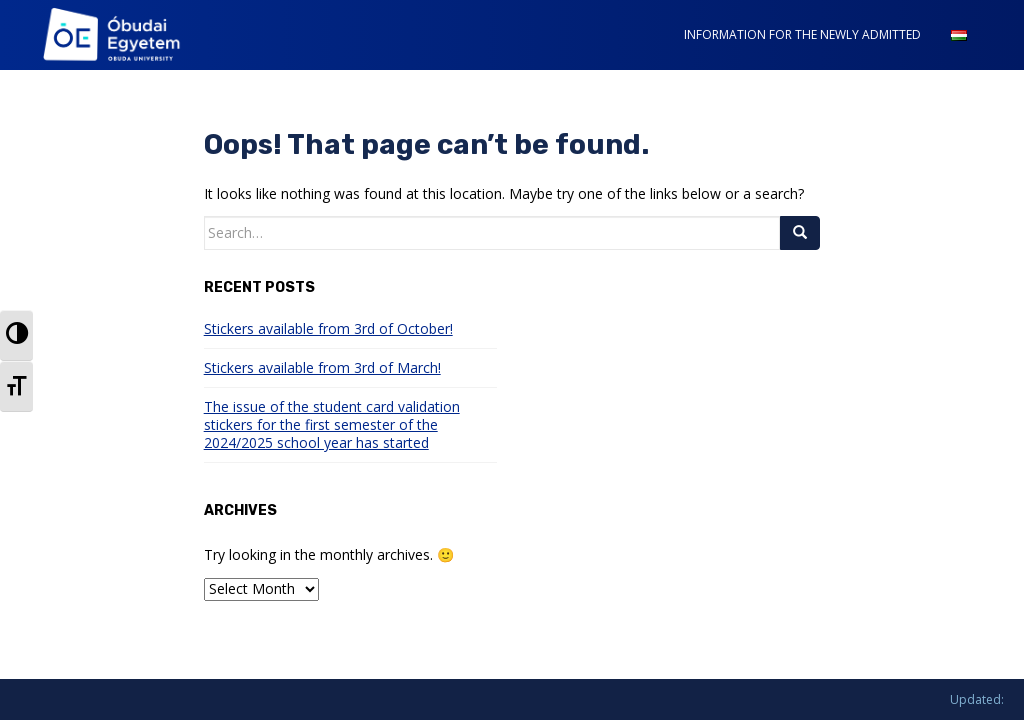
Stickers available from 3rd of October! (328, 328)
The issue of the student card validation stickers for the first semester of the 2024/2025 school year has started (332, 424)
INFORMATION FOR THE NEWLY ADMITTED (802, 34)
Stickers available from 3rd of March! (322, 367)
